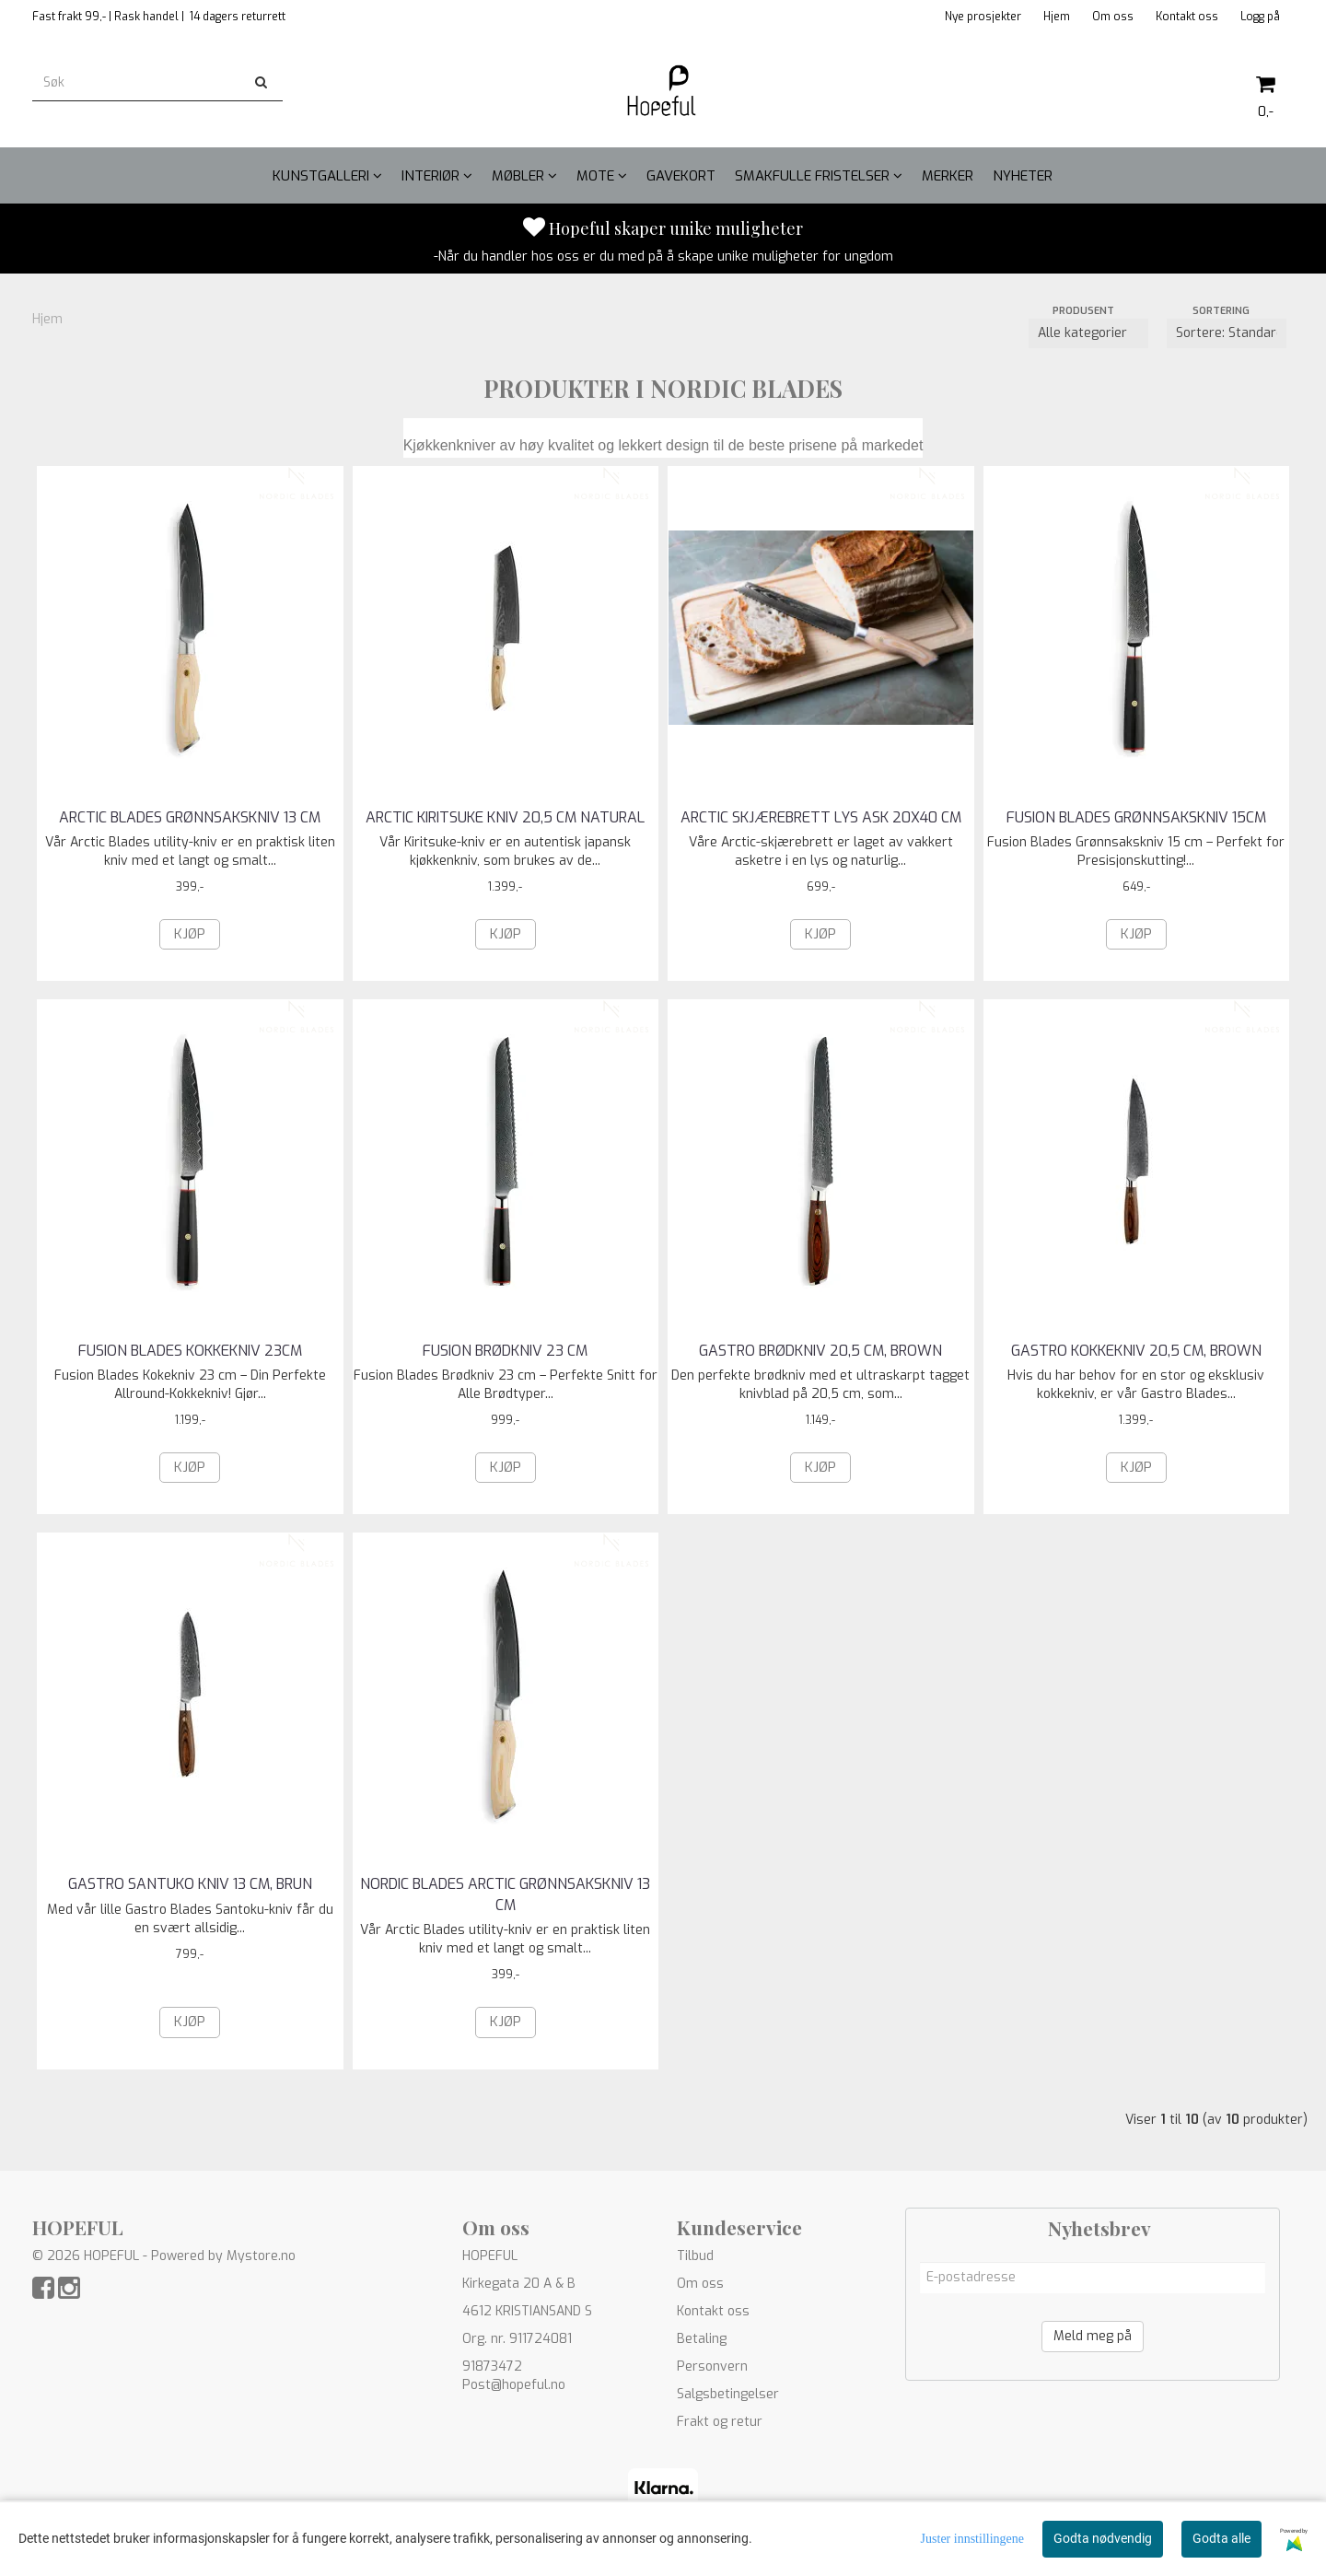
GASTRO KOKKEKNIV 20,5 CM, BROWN (1136, 1350)
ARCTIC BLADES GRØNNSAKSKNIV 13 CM (189, 817)
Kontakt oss (1187, 16)
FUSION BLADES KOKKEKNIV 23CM (190, 1350)
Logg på (1260, 16)
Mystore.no (261, 2256)
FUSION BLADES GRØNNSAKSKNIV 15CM (1136, 817)
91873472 (492, 2366)
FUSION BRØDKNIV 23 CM (505, 1350)
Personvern (712, 2366)
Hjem (1056, 16)
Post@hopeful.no (513, 2385)
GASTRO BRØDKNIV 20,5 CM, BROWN (820, 1350)
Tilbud (695, 2256)
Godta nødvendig (1102, 2538)
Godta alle (1221, 2538)
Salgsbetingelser (728, 2394)
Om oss (1113, 16)
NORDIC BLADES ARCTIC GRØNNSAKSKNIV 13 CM (505, 1894)
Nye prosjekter (983, 16)
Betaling (702, 2339)
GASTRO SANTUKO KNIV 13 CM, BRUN (190, 1884)
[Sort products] (1226, 333)
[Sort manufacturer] (1088, 333)
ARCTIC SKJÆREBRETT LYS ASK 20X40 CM (820, 817)
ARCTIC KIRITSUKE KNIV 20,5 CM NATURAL (505, 817)
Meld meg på (1092, 2336)
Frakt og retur (719, 2421)
